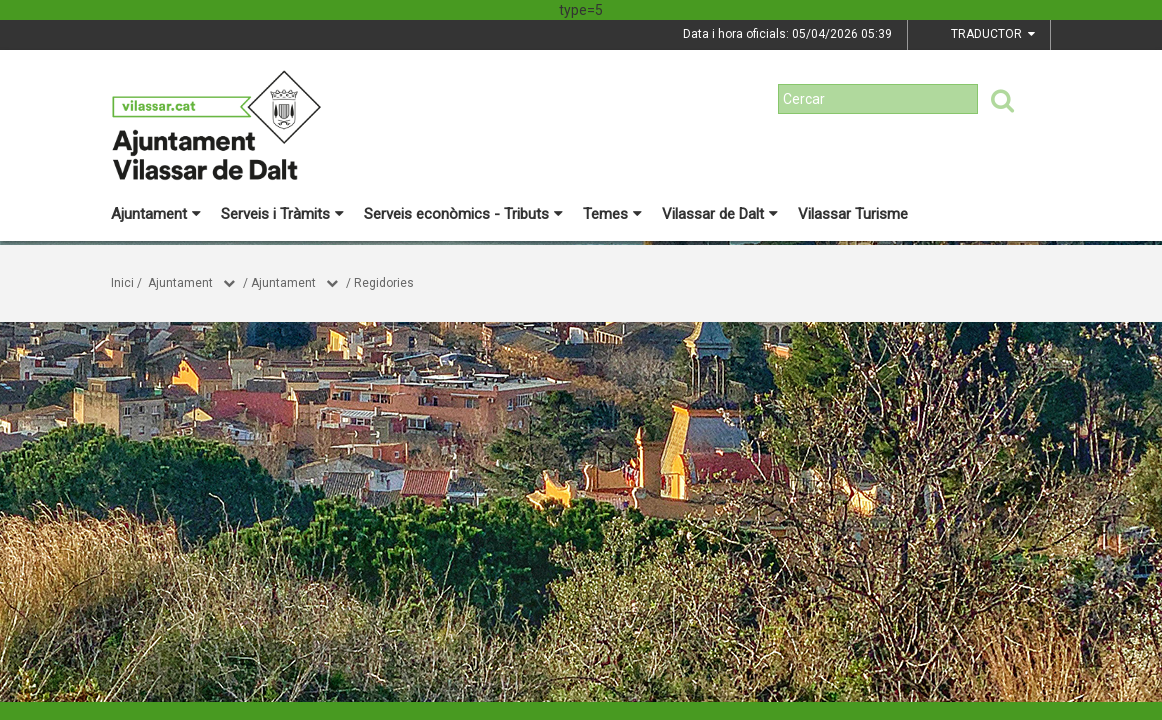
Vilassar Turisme (853, 214)
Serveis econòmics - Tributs (463, 214)
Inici (122, 283)
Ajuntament (156, 214)
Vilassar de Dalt (720, 214)
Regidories (384, 283)
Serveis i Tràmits (282, 214)
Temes (612, 214)
